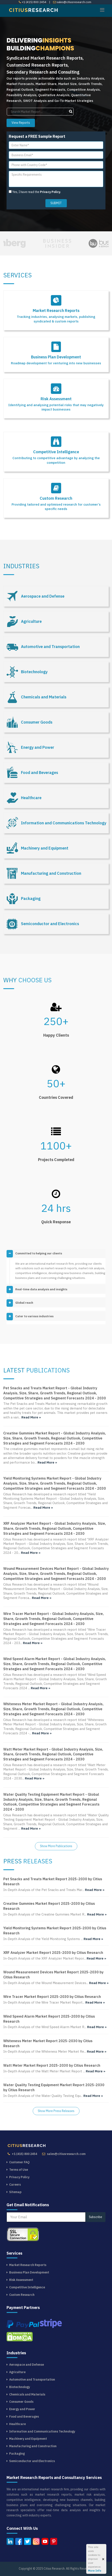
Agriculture (17, 2372)
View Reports (21, 123)
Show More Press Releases (56, 2111)
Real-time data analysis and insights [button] (41, 1289)
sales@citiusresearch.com (72, 2)
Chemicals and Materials (27, 2394)
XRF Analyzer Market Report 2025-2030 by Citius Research (53, 1952)
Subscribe (95, 2217)
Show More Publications (56, 1846)
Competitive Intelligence (27, 2287)
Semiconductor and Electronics (32, 2461)
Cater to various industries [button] (34, 1316)
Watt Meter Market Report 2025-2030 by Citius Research (51, 2065)
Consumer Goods (21, 2402)
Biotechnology (19, 2387)
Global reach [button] (24, 1303)
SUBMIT (56, 203)
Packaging (17, 2454)
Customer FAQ (19, 2162)
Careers (15, 2185)
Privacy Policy (19, 2177)
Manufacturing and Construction (33, 2446)
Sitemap (15, 2192)
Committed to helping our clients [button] (38, 1253)
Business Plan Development (29, 2272)
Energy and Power (22, 2409)
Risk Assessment (21, 2280)
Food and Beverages (24, 2416)
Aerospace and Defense (26, 2365)
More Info (94, 2570)
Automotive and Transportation (32, 2379)
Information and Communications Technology (42, 2431)
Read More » (31, 1417)
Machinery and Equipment (28, 2439)
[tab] (56, 1255)
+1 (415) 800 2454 (32, 2)
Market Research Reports (27, 2265)
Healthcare (17, 2424)
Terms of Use (18, 2170)
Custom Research (21, 2295)
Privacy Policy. (50, 192)
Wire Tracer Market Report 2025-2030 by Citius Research (52, 1996)
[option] (58, 243)
